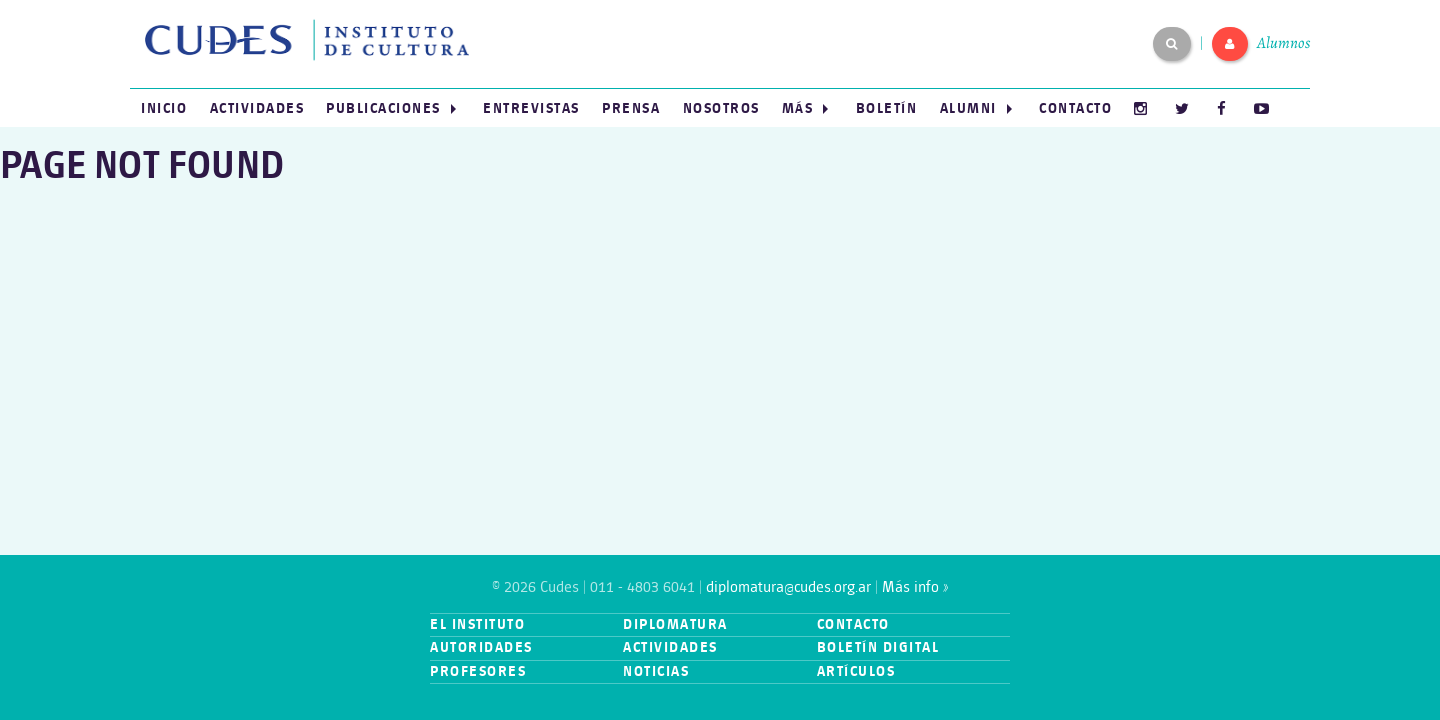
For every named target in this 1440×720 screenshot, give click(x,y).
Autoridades (481, 647)
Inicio (164, 108)
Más (798, 108)
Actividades (257, 108)
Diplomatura (675, 624)
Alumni (968, 108)
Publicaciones (383, 108)
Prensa (631, 108)
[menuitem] (164, 108)
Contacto (1075, 108)
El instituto (477, 624)
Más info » (915, 587)
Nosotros (721, 108)
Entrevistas (531, 108)
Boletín (887, 108)
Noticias (656, 671)
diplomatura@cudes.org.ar (788, 587)
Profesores (478, 671)
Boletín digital (878, 647)
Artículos (856, 671)
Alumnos (1283, 43)
